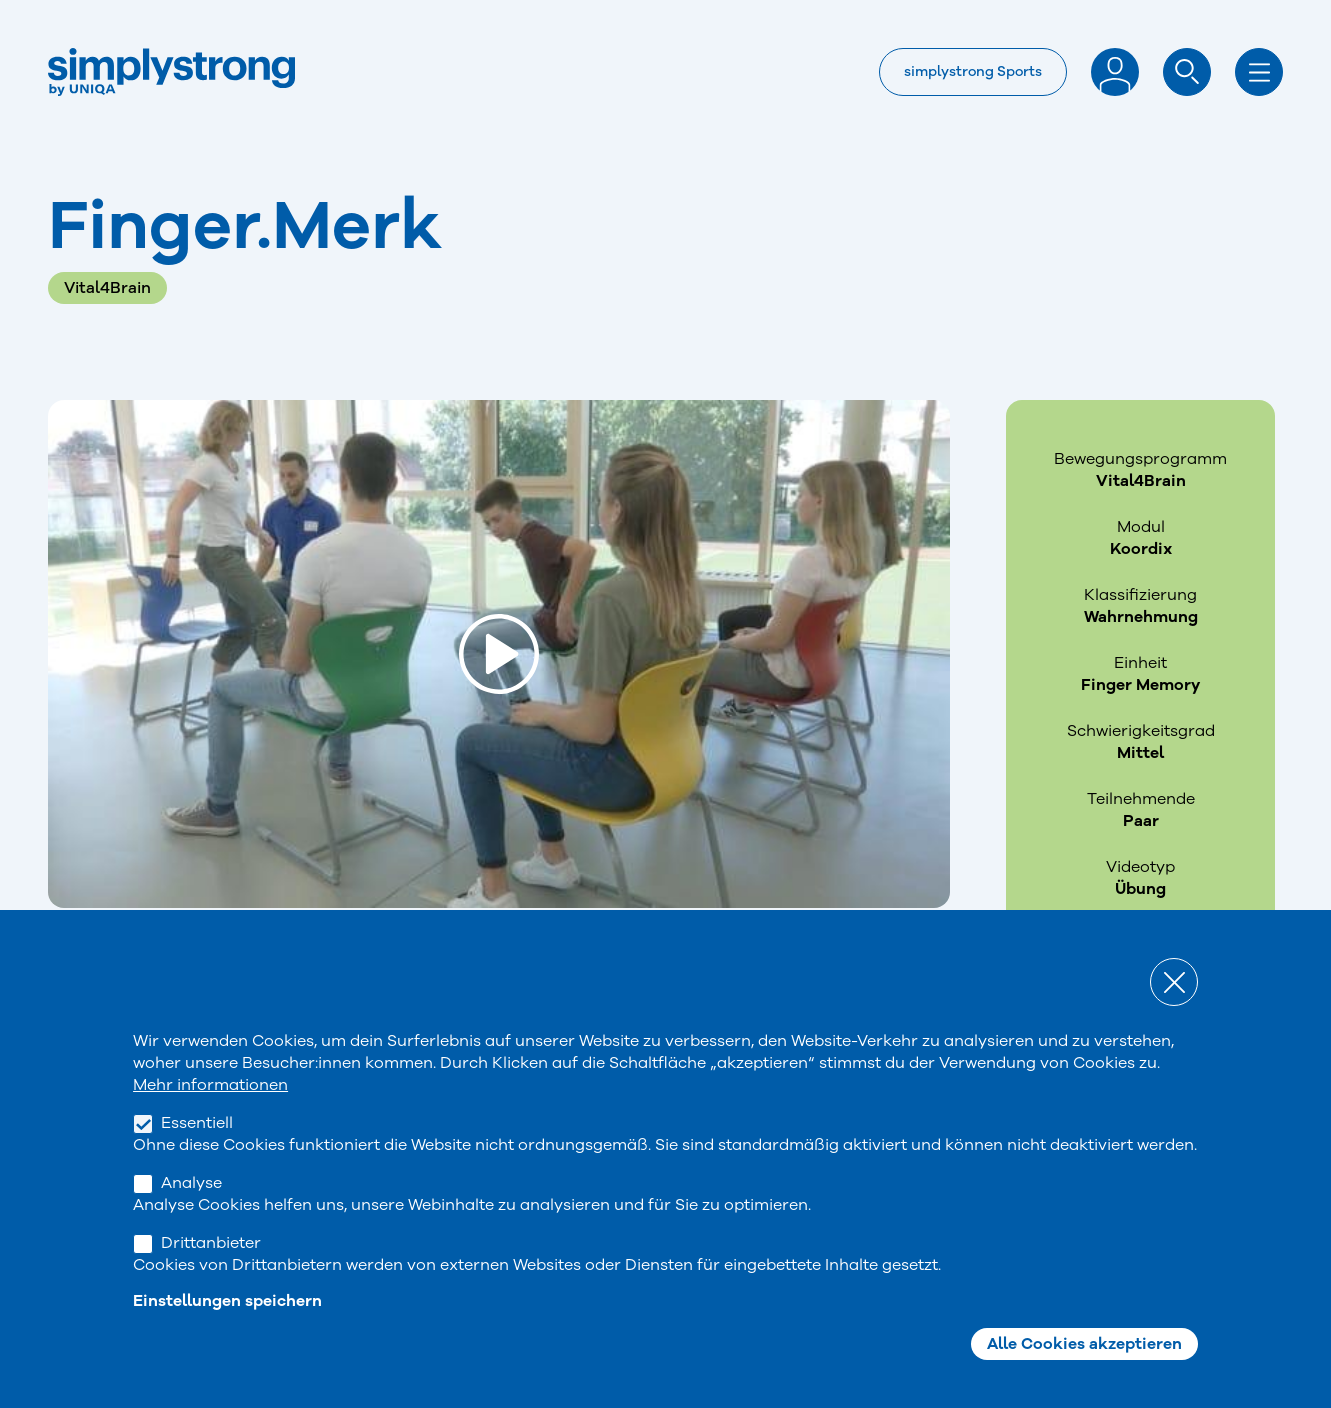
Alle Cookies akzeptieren (1084, 1378)
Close (1174, 1016)
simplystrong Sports (973, 71)
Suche (1187, 72)
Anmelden (1115, 72)
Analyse (191, 1217)
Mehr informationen (210, 1119)
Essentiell (197, 1157)
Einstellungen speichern (227, 1335)
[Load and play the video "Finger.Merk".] (499, 654)
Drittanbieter (211, 1277)
